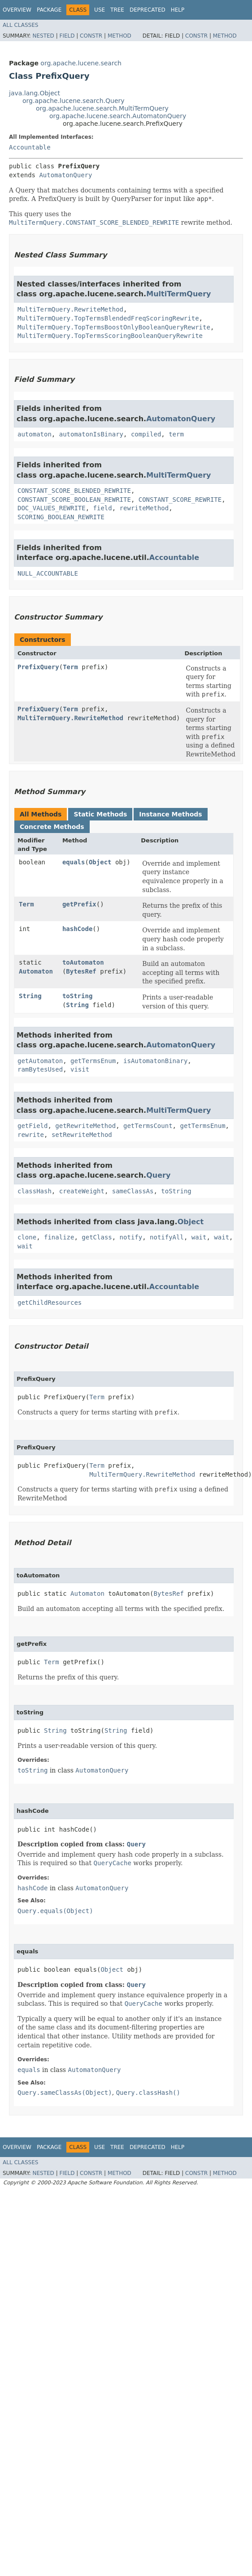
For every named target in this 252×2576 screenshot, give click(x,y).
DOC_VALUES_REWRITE (51, 508)
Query (158, 1175)
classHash (34, 1191)
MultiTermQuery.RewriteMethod (70, 309)
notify (131, 1237)
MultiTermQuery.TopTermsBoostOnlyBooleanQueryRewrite (113, 327)
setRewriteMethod (82, 1134)
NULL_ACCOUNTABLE (47, 573)
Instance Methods (170, 814)
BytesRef (81, 971)
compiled (146, 434)
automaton (34, 434)
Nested (43, 36)
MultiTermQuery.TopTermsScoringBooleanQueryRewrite (110, 335)
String (30, 996)
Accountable (30, 147)
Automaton (36, 971)
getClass (97, 1237)
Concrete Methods (52, 826)
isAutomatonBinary (155, 1060)
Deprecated (147, 10)
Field (66, 36)
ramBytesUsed (40, 1069)
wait (199, 1237)
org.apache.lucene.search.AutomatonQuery (117, 116)
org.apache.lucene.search (81, 63)
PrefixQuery (38, 667)
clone (26, 1237)
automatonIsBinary (91, 434)
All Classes (20, 25)
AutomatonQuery (65, 175)
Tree (117, 10)
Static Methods (100, 814)
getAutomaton (40, 1060)
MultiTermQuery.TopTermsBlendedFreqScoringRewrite (108, 318)
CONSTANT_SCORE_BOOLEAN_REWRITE (74, 499)
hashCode (77, 928)
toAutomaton (83, 962)
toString (77, 996)
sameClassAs (133, 1191)
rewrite (30, 1134)
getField (32, 1125)
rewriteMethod (144, 508)
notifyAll (167, 1237)
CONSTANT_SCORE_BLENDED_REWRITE (74, 490)
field (102, 508)
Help (178, 10)
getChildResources (49, 1302)
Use (99, 10)
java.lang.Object (34, 93)
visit (79, 1069)
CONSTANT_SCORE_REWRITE (180, 499)
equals (73, 862)
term (176, 434)
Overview (17, 10)
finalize (59, 1237)
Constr (91, 36)
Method (119, 36)
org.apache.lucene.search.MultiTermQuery (102, 108)
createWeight (81, 1191)
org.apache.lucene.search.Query (73, 100)
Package (49, 10)
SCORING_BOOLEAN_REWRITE (60, 517)
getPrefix (79, 904)
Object (100, 862)
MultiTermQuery (178, 294)
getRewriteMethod (85, 1125)
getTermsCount (148, 1125)
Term (70, 667)
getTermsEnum (93, 1060)
